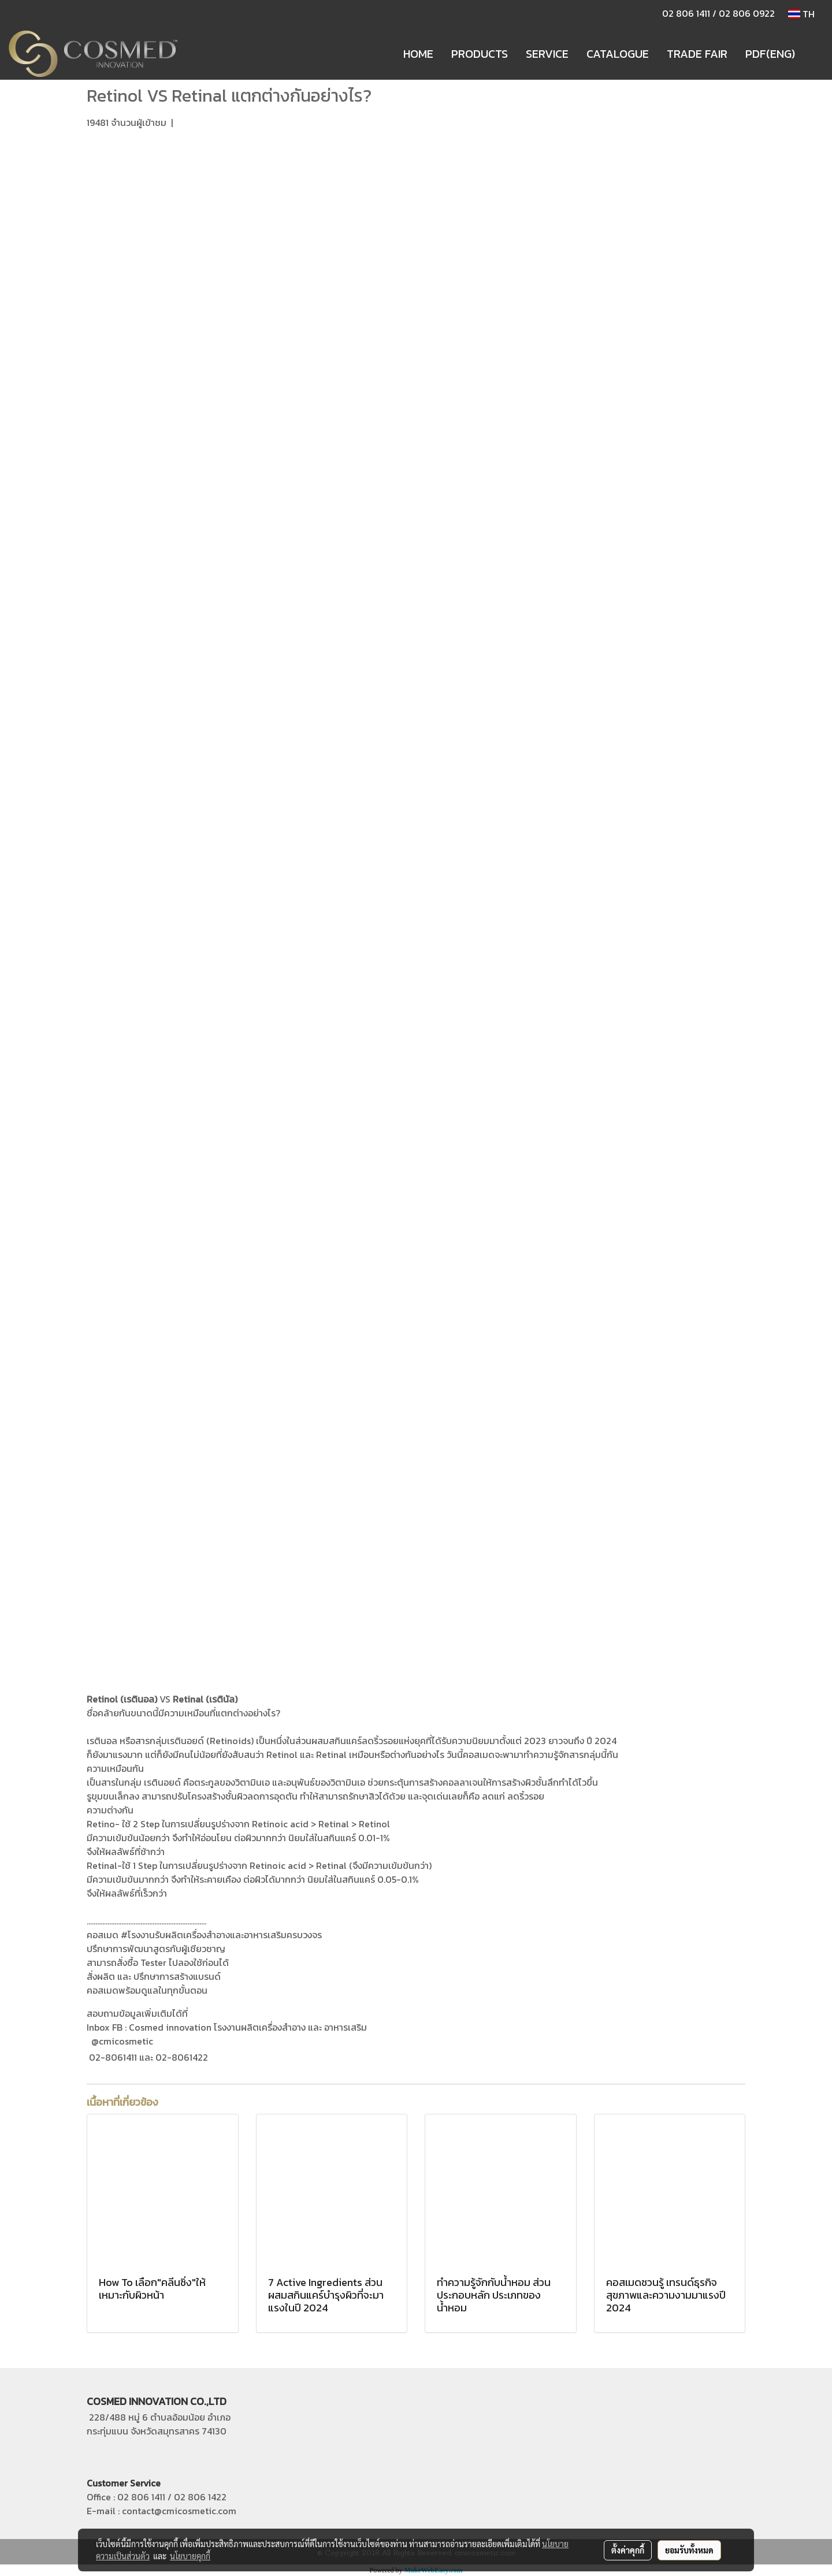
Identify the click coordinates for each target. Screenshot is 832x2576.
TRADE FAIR (697, 53)
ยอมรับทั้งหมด (689, 2550)
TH (801, 14)
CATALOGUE (617, 53)
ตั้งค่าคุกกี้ (627, 2550)
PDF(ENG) (770, 53)
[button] (814, 53)
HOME (418, 53)
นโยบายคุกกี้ (190, 2556)
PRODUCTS (479, 53)
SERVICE (547, 53)
